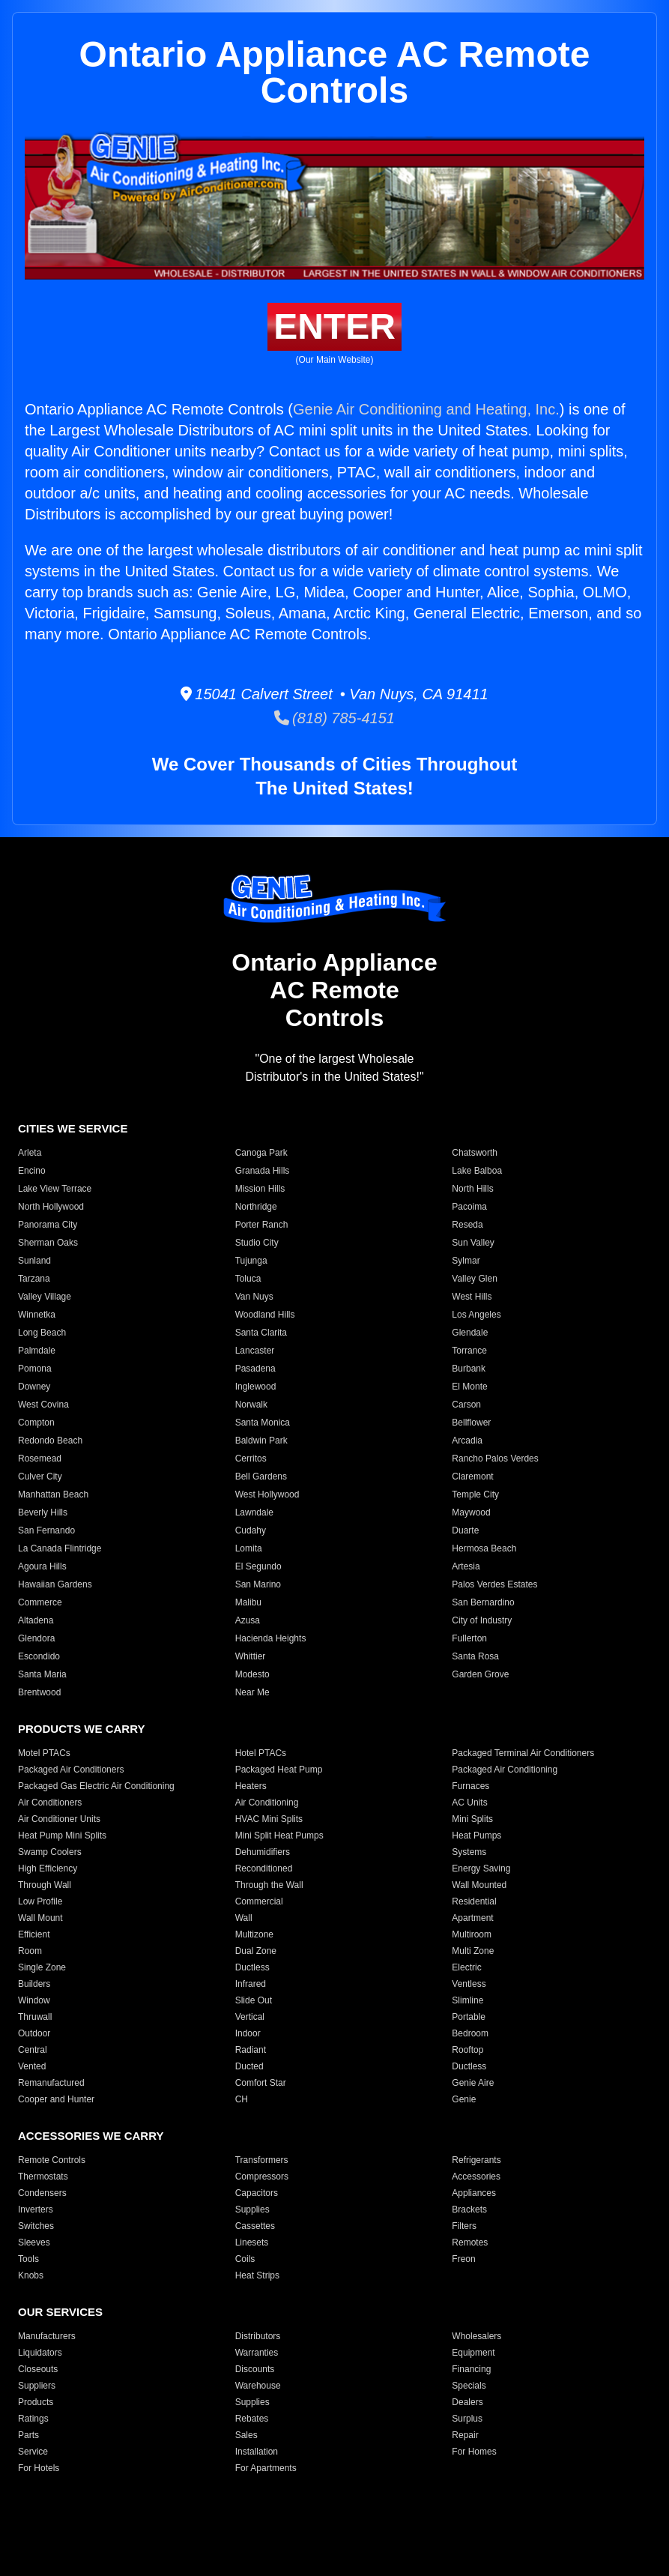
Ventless (468, 1984)
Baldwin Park (261, 1440)
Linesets (252, 2242)
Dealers (467, 2402)
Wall (243, 1918)
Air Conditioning (267, 1802)
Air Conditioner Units (59, 1819)
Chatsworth (474, 1152)
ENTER (334, 326)
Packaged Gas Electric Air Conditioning (96, 1786)
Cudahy (250, 1530)
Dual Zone (255, 1951)
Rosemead (39, 1458)
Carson (466, 1404)
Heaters (251, 1786)
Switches (36, 2226)
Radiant (250, 2050)
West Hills (471, 1296)
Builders (34, 1984)
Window (34, 2000)
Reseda (467, 1224)
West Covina (43, 1404)
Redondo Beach (50, 1440)
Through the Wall (269, 1885)
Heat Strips (257, 2275)
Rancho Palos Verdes (495, 1458)
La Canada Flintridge (59, 1548)
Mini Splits (472, 1819)
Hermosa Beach (484, 1548)
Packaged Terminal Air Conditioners (523, 1753)
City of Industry (482, 1620)
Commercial (259, 1901)
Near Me (252, 1692)
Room (30, 1951)
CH (241, 2099)
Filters (464, 2226)
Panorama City (47, 1224)
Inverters (35, 2209)
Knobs (30, 2275)
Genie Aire (473, 2083)
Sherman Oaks (48, 1242)
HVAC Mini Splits (269, 1819)
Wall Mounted (479, 1885)
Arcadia (467, 1440)
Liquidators (40, 2352)
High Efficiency (47, 1868)
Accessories (476, 2176)
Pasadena (255, 1368)
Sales (246, 2435)
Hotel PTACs (260, 1753)
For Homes (474, 2451)
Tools (28, 2259)
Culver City (40, 1476)
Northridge (256, 1206)
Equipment (473, 2352)
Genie (464, 2099)
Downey (34, 1386)
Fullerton (469, 1638)
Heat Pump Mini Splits (62, 1835)
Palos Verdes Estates (494, 1584)
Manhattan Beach (53, 1494)
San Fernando (46, 1530)
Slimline (467, 2000)
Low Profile (40, 1901)
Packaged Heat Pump (279, 1769)
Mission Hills (260, 1188)
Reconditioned (264, 1868)
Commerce (40, 1602)
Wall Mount (40, 1918)
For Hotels (38, 2468)
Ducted (249, 2066)
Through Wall (44, 1885)
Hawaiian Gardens (55, 1584)
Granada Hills (262, 1170)
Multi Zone (473, 1951)
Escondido (39, 1656)
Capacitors (256, 2193)
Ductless (252, 1967)
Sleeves (34, 2242)
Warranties (257, 2352)
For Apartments (266, 2468)
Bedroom (470, 2033)
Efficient (33, 1934)
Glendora (36, 1638)
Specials (468, 2385)
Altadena (35, 1620)
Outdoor (34, 2033)
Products (35, 2402)
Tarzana (34, 1278)
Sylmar (465, 1260)
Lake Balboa (477, 1170)
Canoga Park (261, 1152)
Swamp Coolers (50, 1852)
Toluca (248, 1278)
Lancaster (255, 1350)
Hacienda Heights (270, 1638)
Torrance (469, 1350)
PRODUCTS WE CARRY (81, 1728)
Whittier (250, 1656)
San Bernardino (483, 1602)
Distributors (258, 2336)
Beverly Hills (42, 1512)
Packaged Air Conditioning (504, 1769)
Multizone (254, 1934)
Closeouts (38, 2369)
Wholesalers (476, 2336)
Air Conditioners (50, 1802)
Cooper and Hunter (56, 2099)
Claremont (472, 1476)
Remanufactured (51, 2083)
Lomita (248, 1548)
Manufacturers (47, 2336)
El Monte (469, 1386)
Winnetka (36, 1314)
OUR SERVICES (60, 2311)
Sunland (34, 1260)
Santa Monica (262, 1422)
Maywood (471, 1512)
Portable (468, 2017)
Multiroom (471, 1934)
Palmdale (36, 1350)
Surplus (467, 2418)
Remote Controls (51, 2160)
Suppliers (36, 2385)
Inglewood (255, 1386)
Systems (469, 1852)
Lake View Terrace (54, 1188)
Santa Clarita (261, 1332)
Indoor (248, 2033)
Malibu (248, 1602)
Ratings (33, 2418)
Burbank (468, 1368)
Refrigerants (476, 2160)
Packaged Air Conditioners (71, 1769)
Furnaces (470, 1786)
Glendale (470, 1332)
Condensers (42, 2193)
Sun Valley (473, 1242)
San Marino (258, 1584)
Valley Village (44, 1296)
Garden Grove (480, 1674)
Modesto (252, 1674)
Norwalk (251, 1404)
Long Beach (42, 1332)
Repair (465, 2435)
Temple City (475, 1494)
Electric (466, 1967)
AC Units (469, 1802)
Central (32, 2050)
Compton (36, 1422)
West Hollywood (267, 1494)
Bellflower (471, 1422)
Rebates (252, 2418)
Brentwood (39, 1692)
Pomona (35, 1368)
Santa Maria (42, 1674)
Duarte (465, 1530)
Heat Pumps (476, 1835)
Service (33, 2451)
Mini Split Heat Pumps (279, 1835)
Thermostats (43, 2176)
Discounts (255, 2369)
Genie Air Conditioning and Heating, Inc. (426, 409)
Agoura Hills (42, 1566)
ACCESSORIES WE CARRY (90, 2135)
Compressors (261, 2176)
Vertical (249, 2017)
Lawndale (254, 1512)
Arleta (29, 1152)
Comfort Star (260, 2083)
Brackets (469, 2209)
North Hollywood (51, 1206)
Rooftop (467, 2050)
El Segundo (258, 1566)
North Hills (472, 1188)
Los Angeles (476, 1314)
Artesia (465, 1566)
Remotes (470, 2242)
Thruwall (35, 2017)
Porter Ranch (261, 1224)
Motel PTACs (44, 1753)
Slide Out (253, 2000)
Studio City (257, 1242)
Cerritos (251, 1458)
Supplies (252, 2209)
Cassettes (255, 2226)
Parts (28, 2435)
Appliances (474, 2193)
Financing (471, 2369)
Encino (32, 1170)
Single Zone (42, 1967)
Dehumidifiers (262, 1852)
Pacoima (469, 1206)
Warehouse (258, 2385)
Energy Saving (481, 1868)
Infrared (250, 1984)
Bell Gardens (261, 1476)
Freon (463, 2259)
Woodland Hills (265, 1314)
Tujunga (251, 1260)
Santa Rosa (475, 1656)
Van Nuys (254, 1296)
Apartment (472, 1918)
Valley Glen (474, 1278)
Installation (256, 2451)
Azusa (247, 1620)
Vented (32, 2066)
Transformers (261, 2160)
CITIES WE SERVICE (72, 1128)
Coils (245, 2259)
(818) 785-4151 (334, 718)
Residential (474, 1901)
